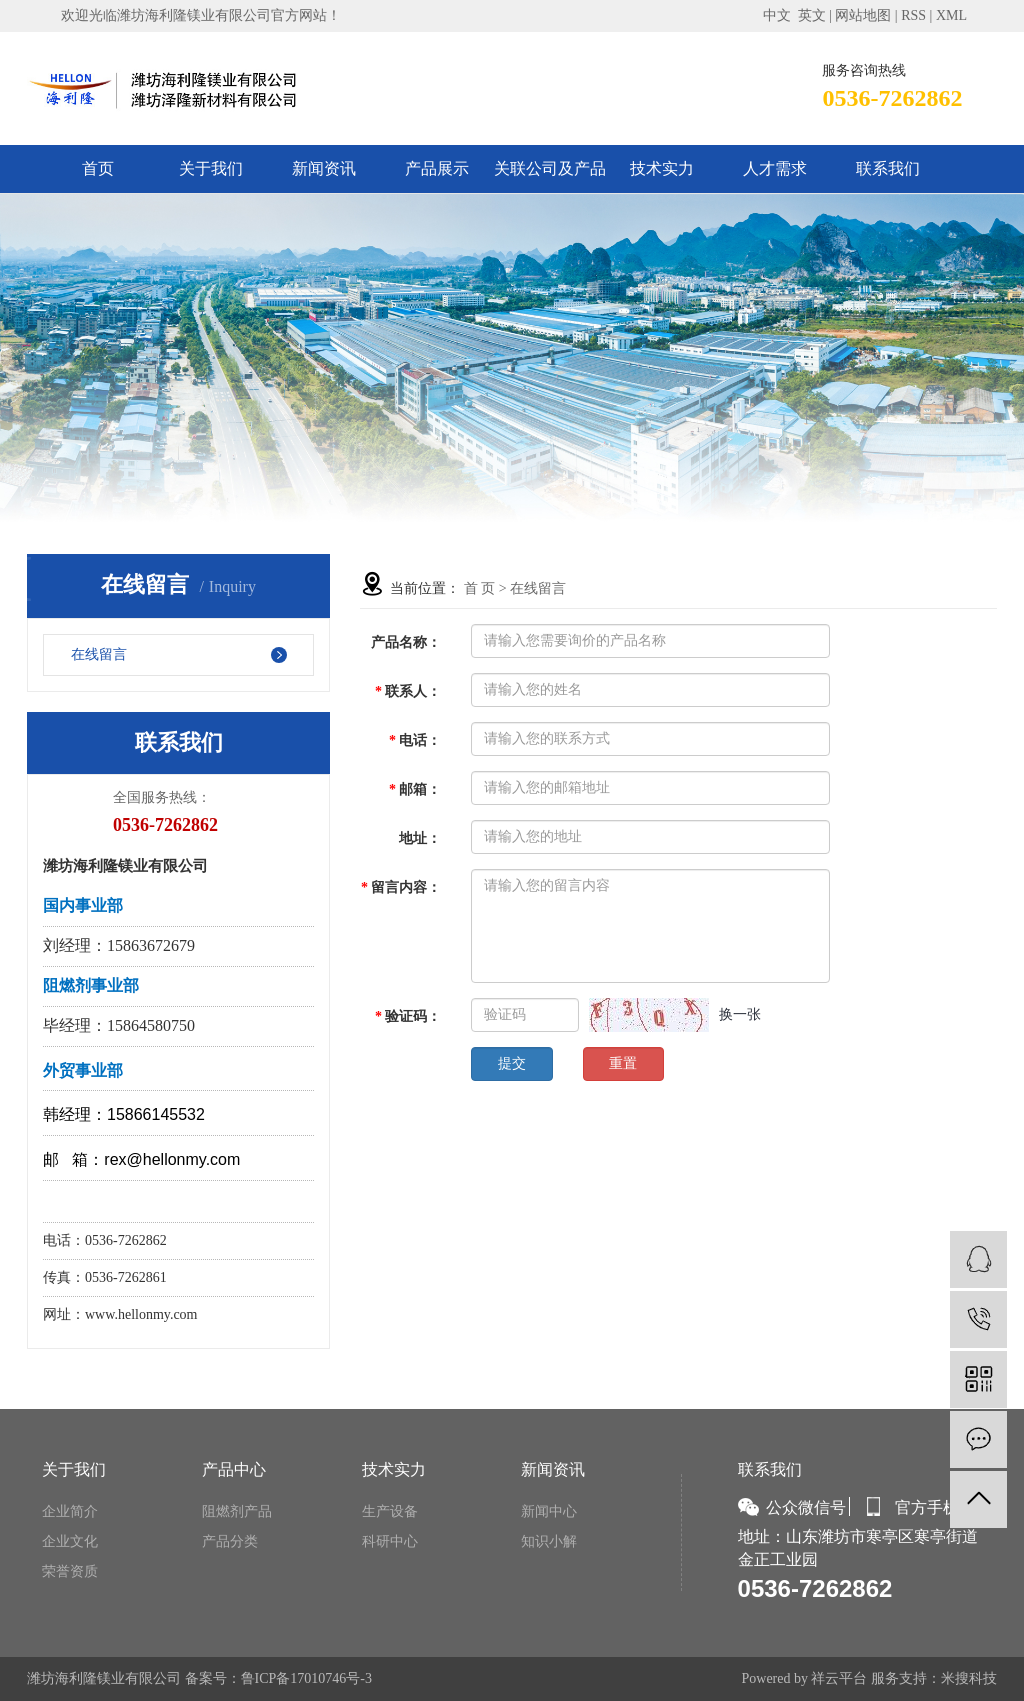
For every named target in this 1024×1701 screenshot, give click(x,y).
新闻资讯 (324, 168)
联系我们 (888, 168)
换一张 (740, 1014)
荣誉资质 (70, 1571)
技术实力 (662, 168)
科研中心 (390, 1541)
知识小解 (549, 1541)
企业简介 (70, 1511)
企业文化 (70, 1541)
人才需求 (775, 168)
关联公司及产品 (550, 168)
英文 (812, 15)
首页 (98, 168)
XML (951, 15)
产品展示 (437, 168)
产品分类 (230, 1541)
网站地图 (863, 15)
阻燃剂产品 (237, 1511)
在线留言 (99, 654)
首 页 (480, 588)
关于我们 (211, 168)
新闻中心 (549, 1511)
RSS (913, 15)
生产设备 (390, 1511)
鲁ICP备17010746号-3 (306, 1678)
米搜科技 (969, 1678)
